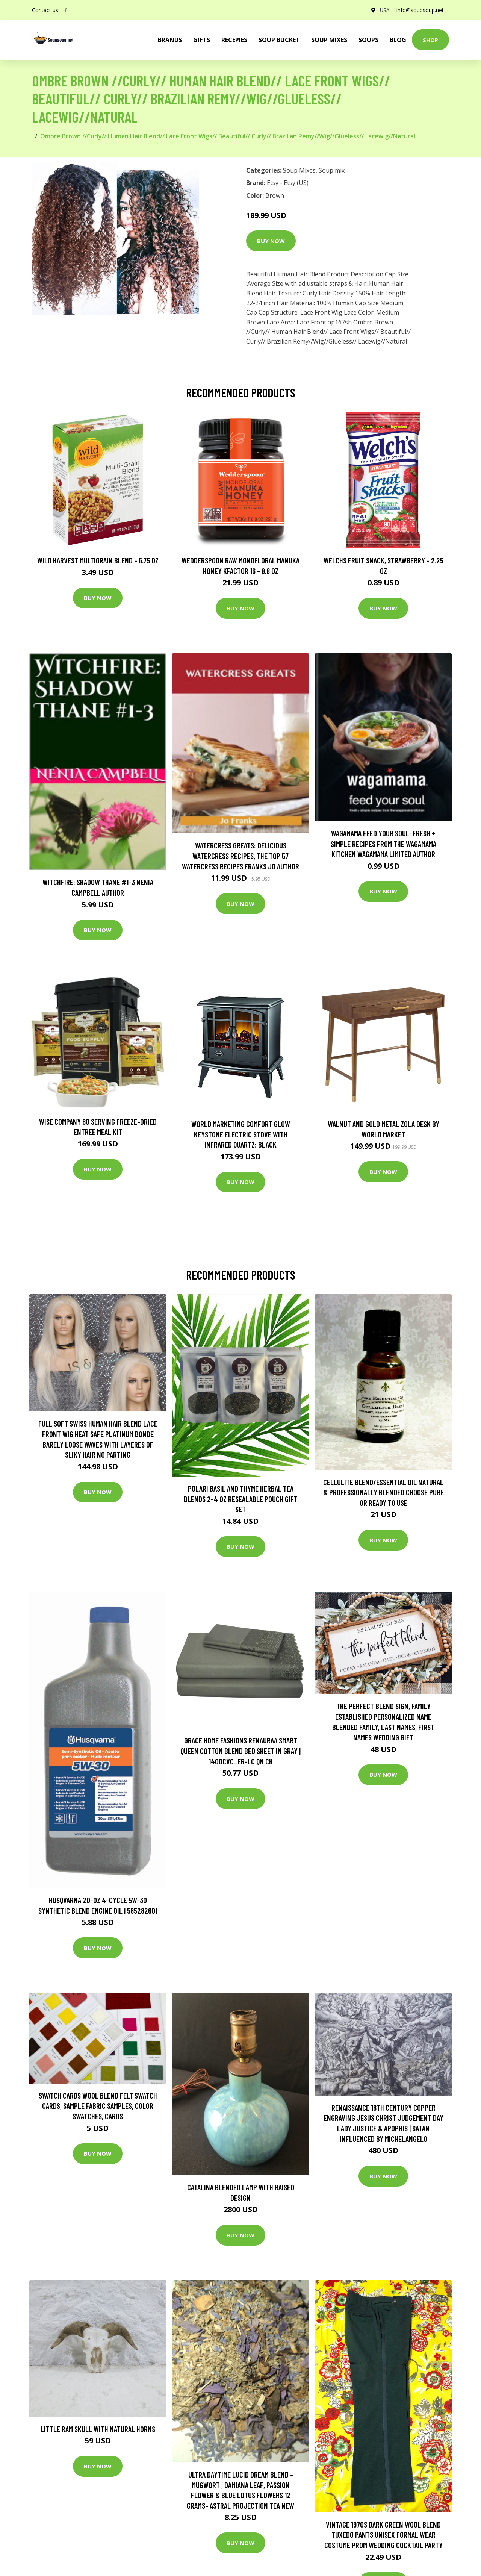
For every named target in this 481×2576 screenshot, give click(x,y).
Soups (368, 40)
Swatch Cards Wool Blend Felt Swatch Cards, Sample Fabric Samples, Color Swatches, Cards (98, 2106)
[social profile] (66, 10)
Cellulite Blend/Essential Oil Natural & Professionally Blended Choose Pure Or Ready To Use (383, 1492)
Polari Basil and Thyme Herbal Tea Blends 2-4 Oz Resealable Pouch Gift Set (241, 1499)
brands (170, 40)
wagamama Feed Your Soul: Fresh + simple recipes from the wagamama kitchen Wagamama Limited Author (383, 843)
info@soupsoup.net (419, 10)
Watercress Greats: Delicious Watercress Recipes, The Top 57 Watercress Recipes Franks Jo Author (240, 855)
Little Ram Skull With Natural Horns (98, 2429)
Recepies (234, 40)
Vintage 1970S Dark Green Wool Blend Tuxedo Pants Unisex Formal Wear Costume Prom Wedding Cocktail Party (383, 2535)
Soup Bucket (279, 40)
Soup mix (332, 170)
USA (383, 10)
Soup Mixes (329, 40)
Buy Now (271, 241)
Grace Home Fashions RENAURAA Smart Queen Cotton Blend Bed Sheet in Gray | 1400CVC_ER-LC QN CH (240, 1751)
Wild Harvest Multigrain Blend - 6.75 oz (98, 560)
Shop (430, 40)
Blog (398, 40)
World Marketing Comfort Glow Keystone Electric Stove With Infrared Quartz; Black (240, 1134)
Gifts (201, 40)
